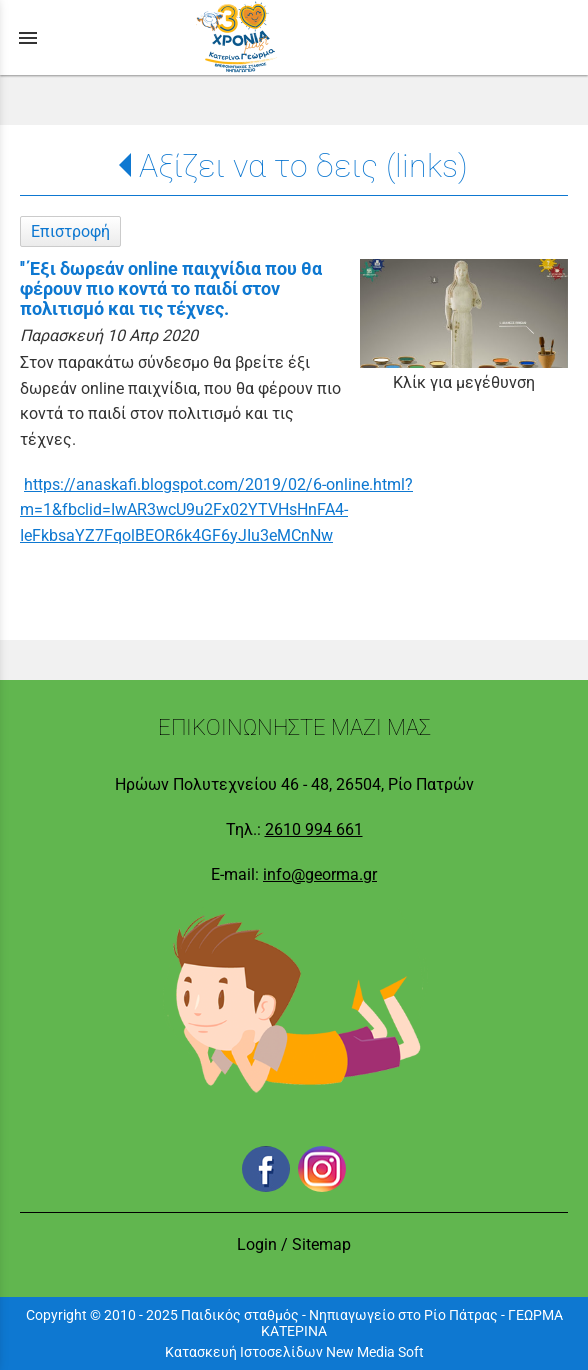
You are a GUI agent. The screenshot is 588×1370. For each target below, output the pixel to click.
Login (257, 1244)
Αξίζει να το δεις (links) (303, 166)
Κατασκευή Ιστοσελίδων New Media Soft (294, 1352)
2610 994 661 (314, 829)
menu (28, 38)
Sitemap (321, 1244)
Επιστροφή (70, 231)
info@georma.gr (320, 874)
